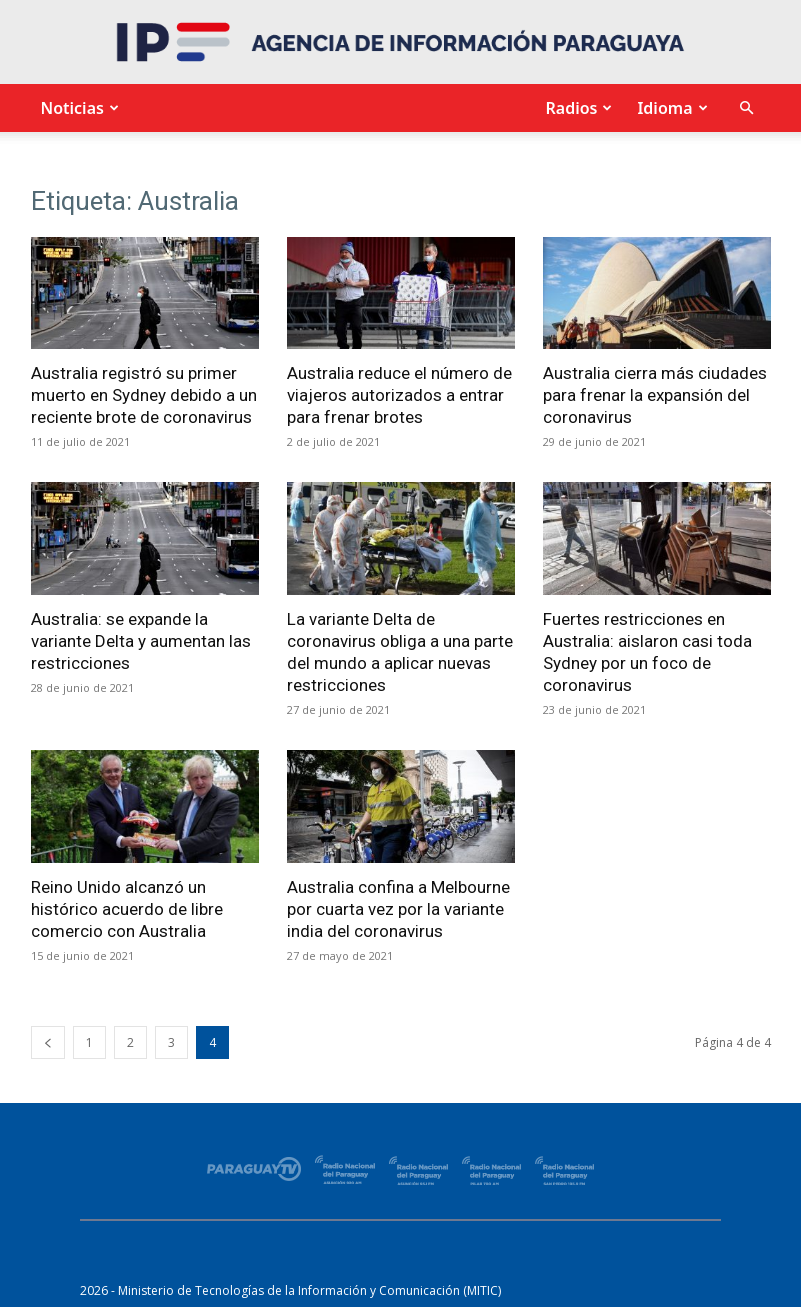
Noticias (77, 108)
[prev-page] (48, 1042)
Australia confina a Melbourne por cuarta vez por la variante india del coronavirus (398, 909)
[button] (747, 108)
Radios (576, 108)
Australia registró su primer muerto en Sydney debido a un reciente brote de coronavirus (144, 395)
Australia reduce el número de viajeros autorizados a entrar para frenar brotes (399, 395)
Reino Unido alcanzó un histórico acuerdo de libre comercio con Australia (127, 909)
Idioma (669, 108)
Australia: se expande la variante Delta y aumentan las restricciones (141, 641)
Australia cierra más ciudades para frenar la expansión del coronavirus (655, 395)
